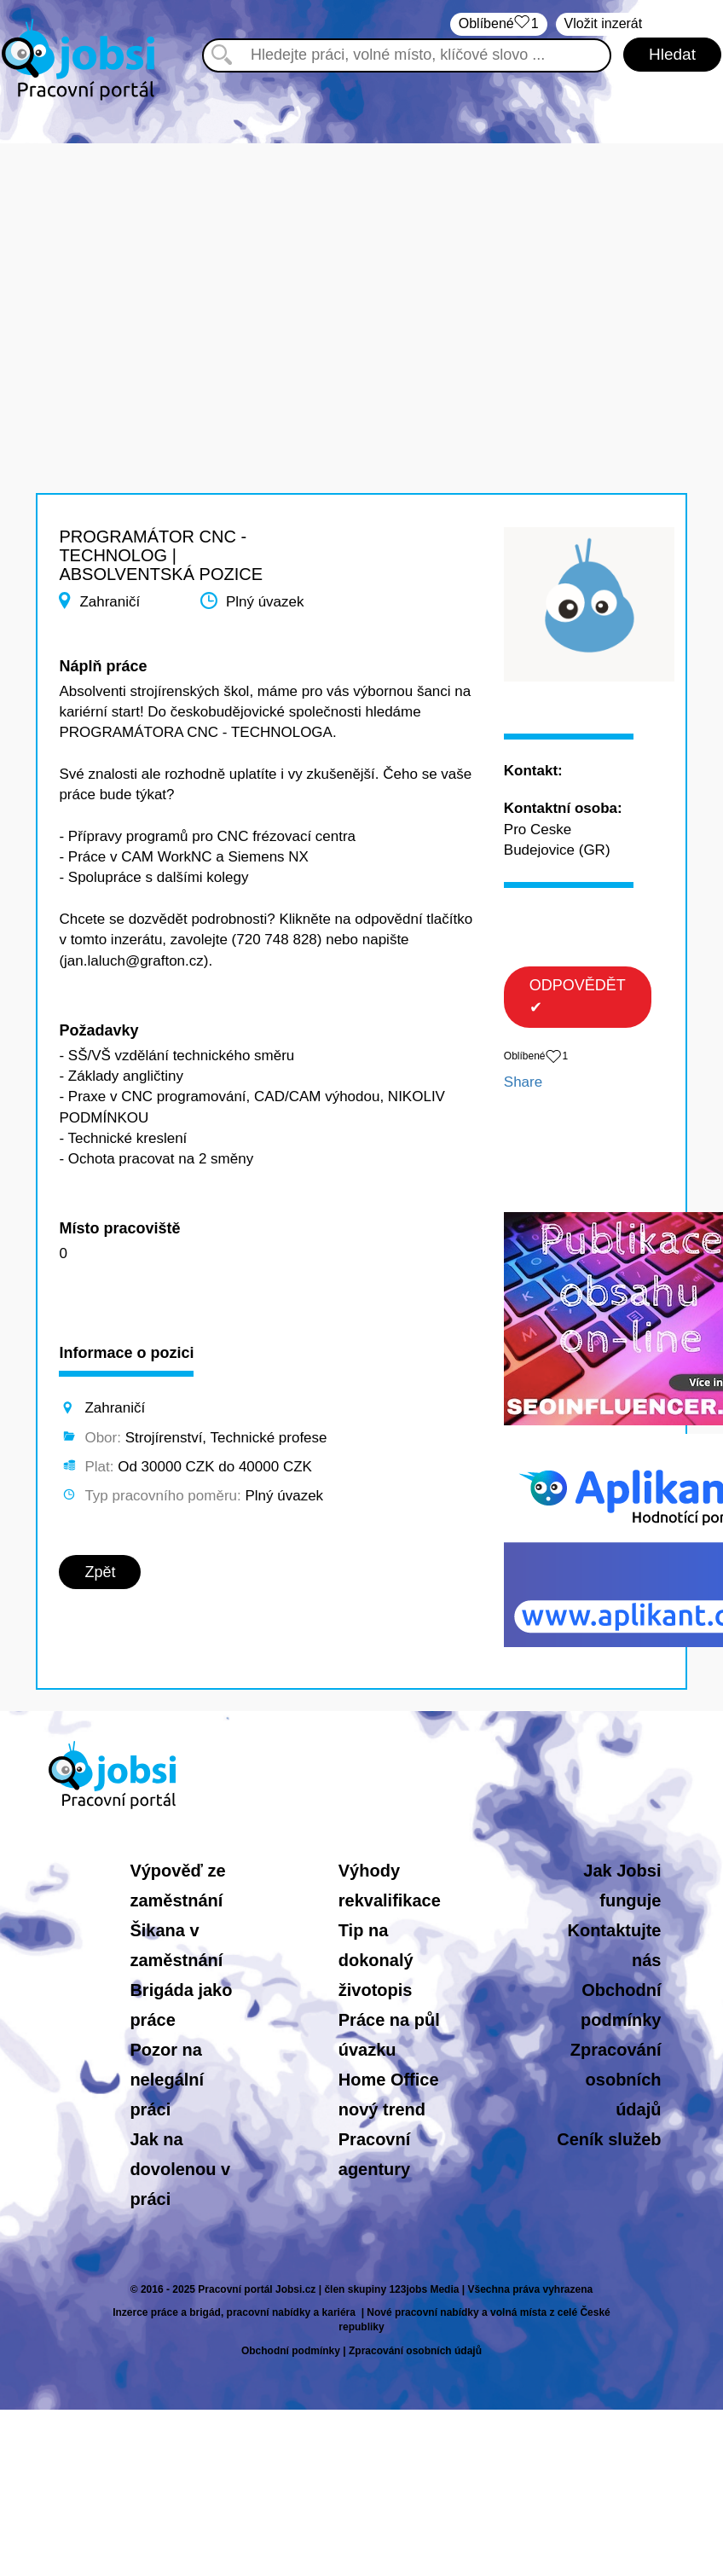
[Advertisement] (361, 262)
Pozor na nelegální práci (167, 2079)
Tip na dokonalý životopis (376, 1960)
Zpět (99, 1572)
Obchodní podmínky (290, 2351)
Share (523, 1082)
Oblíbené (499, 24)
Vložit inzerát (603, 23)
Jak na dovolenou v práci (180, 2169)
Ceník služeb (609, 2139)
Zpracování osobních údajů (616, 2079)
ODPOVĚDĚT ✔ (577, 996)
